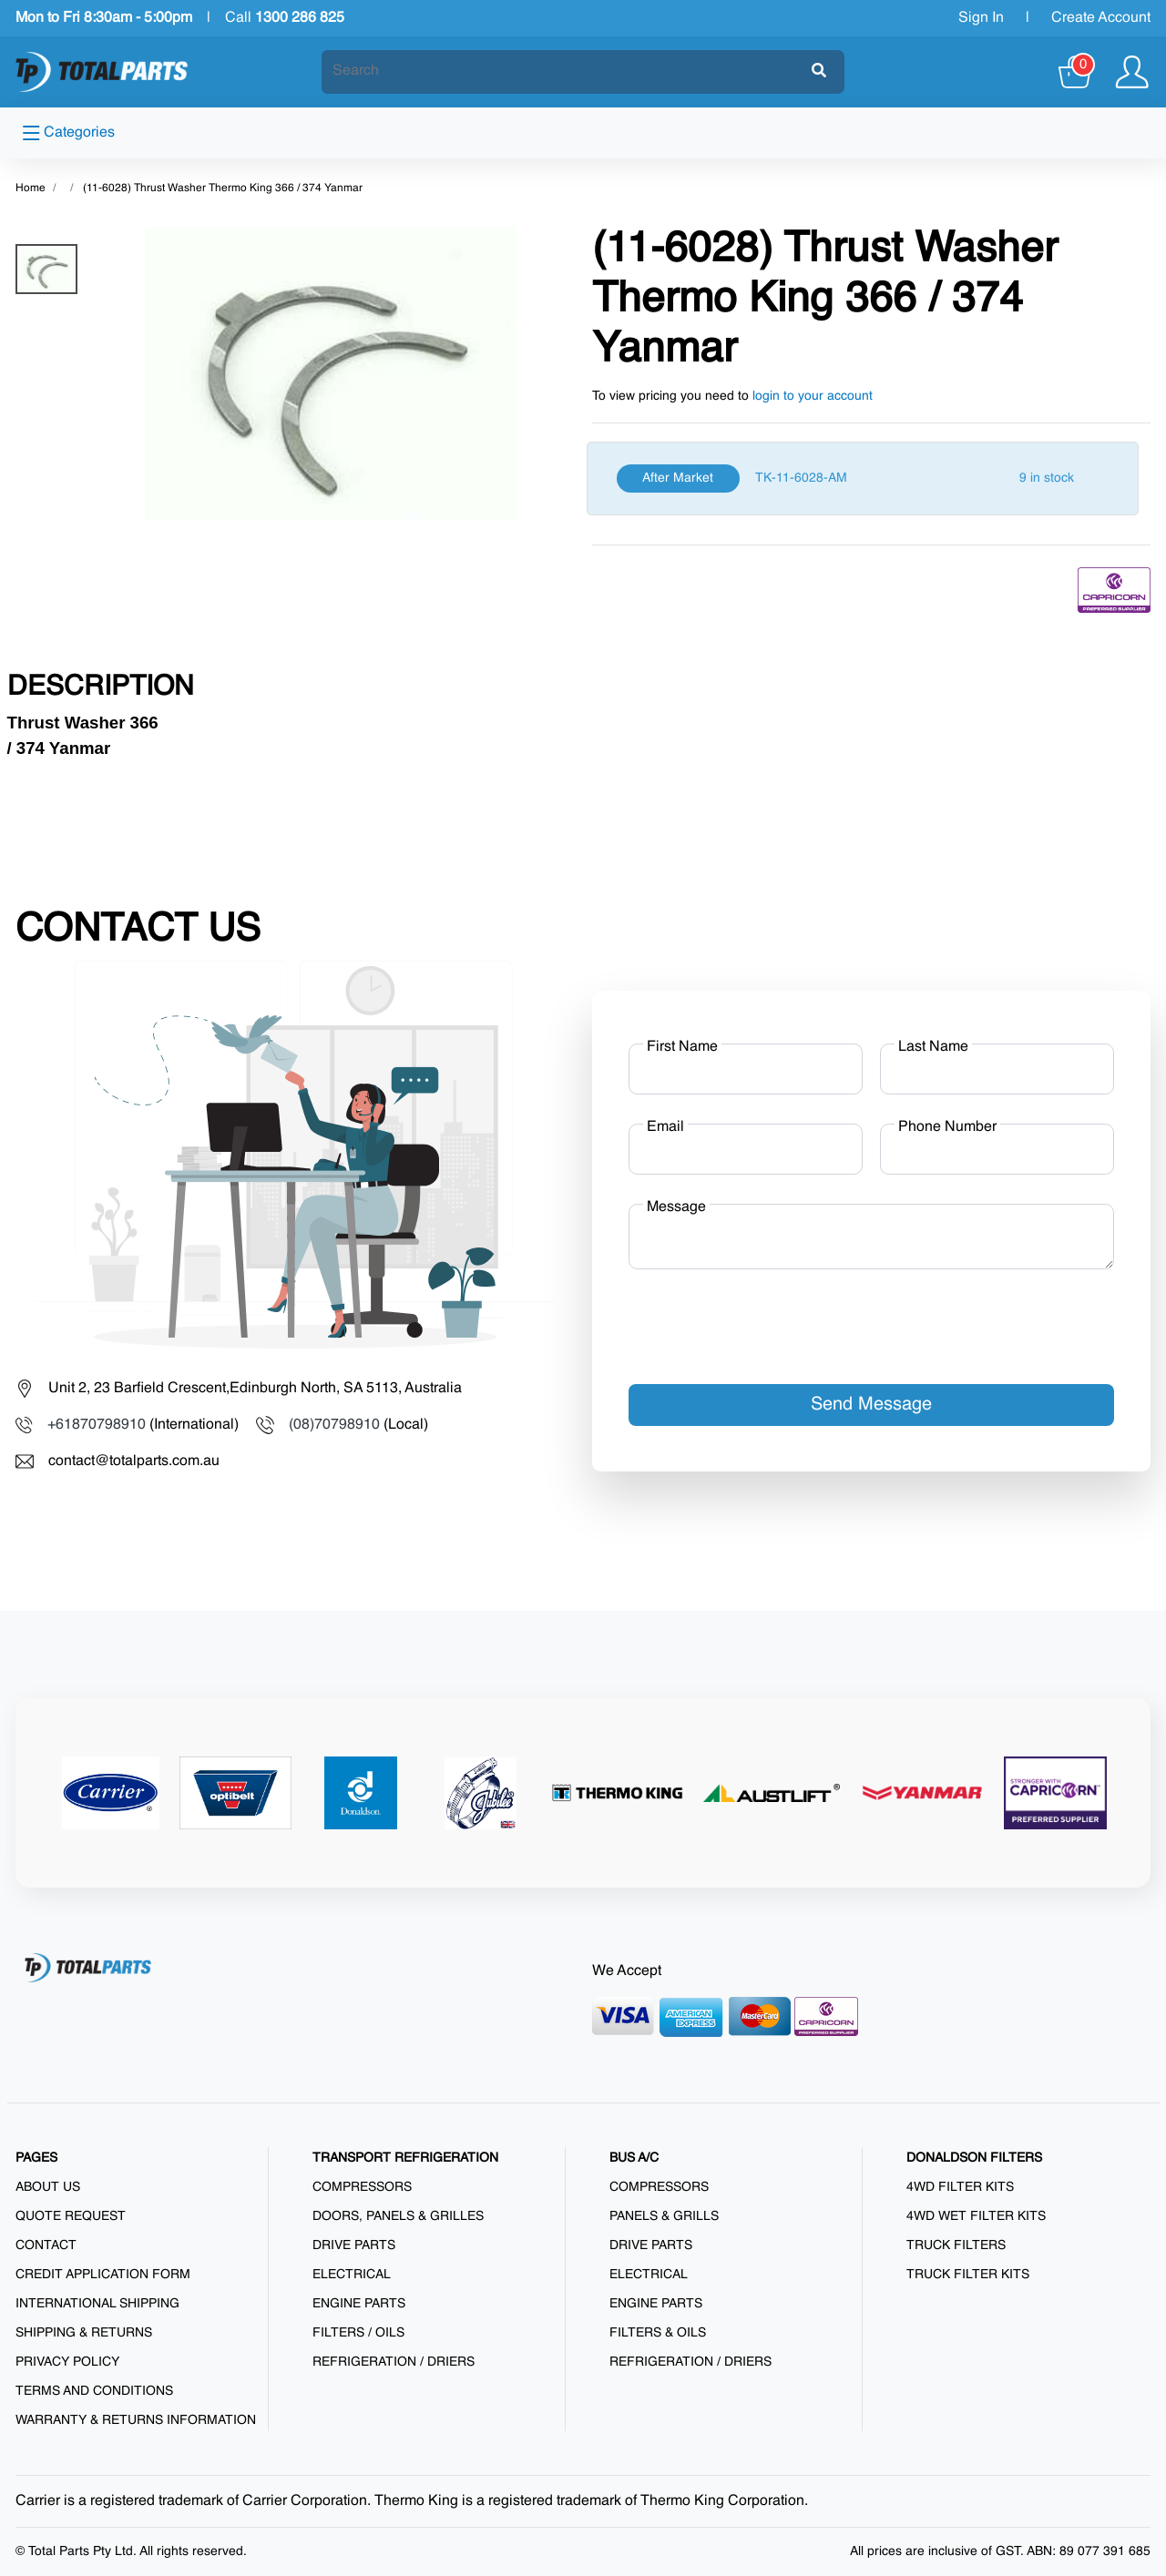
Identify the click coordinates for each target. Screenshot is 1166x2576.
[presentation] (767, 1319)
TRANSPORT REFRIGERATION (405, 2158)
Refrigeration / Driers (393, 2362)
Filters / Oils (358, 2333)
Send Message (871, 1405)
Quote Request (70, 2216)
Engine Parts (358, 2303)
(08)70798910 (334, 1425)
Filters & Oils (657, 2333)
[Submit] (819, 72)
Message (676, 1207)
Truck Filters (956, 2245)
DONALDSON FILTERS (974, 2158)
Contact (46, 2245)
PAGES (36, 2158)
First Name (682, 1047)
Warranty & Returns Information (135, 2420)
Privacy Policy (67, 2362)
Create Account (1101, 18)
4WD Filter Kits (960, 2187)
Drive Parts (353, 2245)
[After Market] (863, 478)
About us (47, 2187)
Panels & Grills (664, 2216)
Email (665, 1127)
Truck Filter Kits (967, 2274)
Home (30, 188)
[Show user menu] (1132, 72)
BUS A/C (634, 2158)
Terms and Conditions (94, 2391)
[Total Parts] (102, 72)
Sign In (981, 18)
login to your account (812, 396)
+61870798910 (96, 1425)
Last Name (933, 1047)
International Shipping (97, 2303)
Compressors (362, 2187)
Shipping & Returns (83, 2333)
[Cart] (1076, 72)
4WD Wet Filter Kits (976, 2216)
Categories (69, 133)
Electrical (351, 2274)
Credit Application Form (102, 2274)
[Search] (567, 71)
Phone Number (947, 1127)
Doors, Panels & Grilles (398, 2216)
